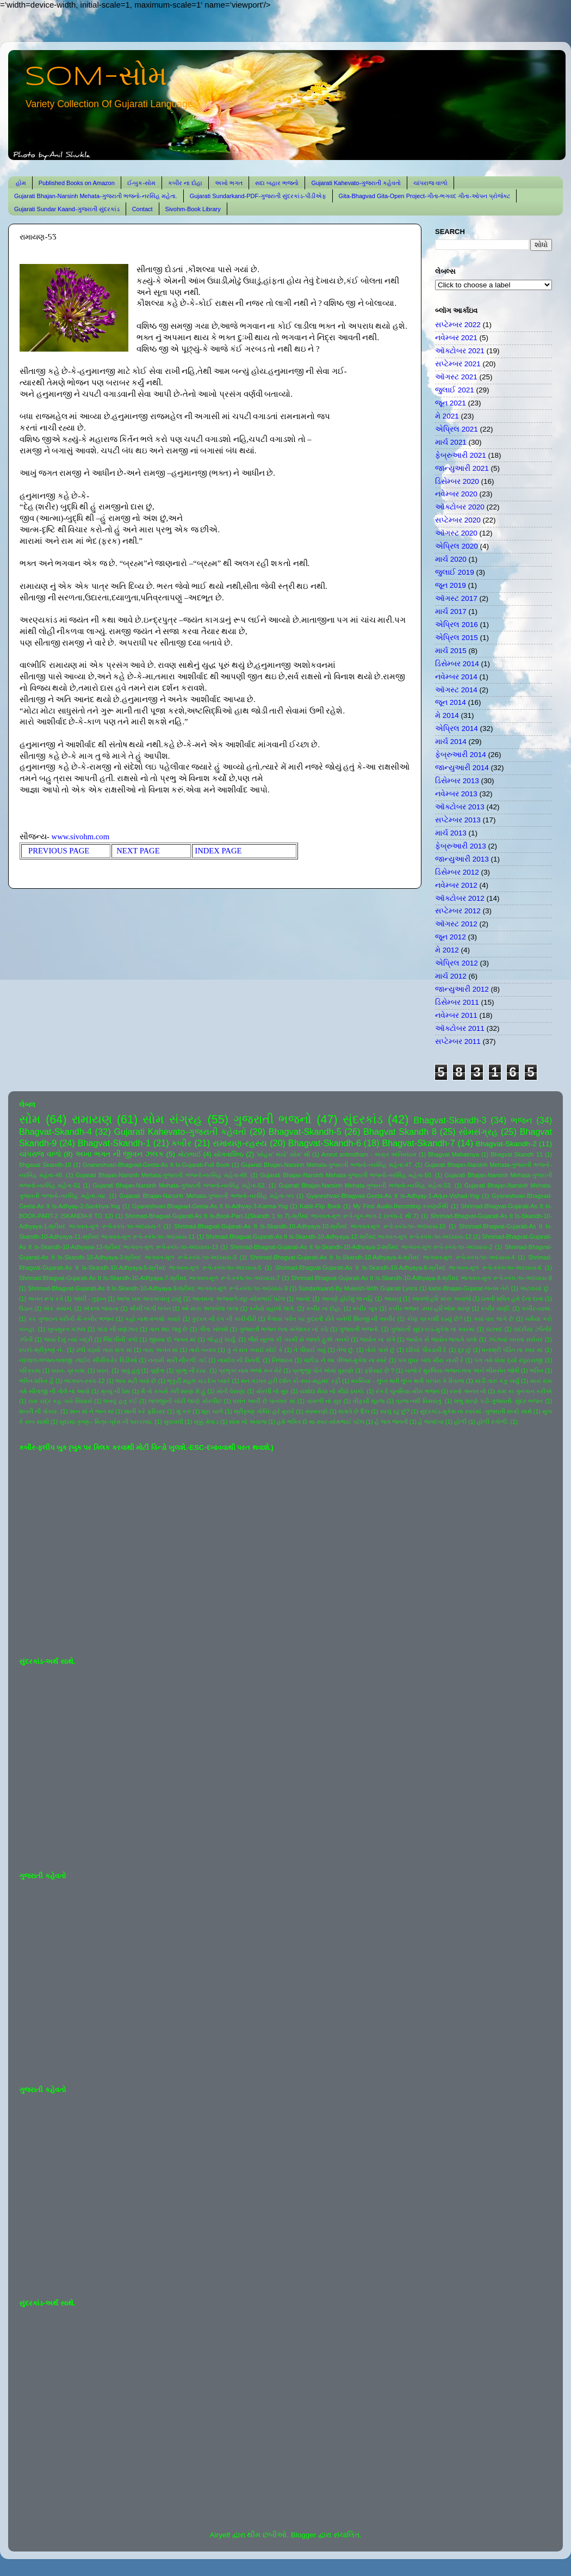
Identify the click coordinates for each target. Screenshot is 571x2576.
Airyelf (219, 2535)
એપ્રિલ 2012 (456, 963)
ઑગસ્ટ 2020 (456, 533)
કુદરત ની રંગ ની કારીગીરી (224, 1318)
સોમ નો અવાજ (247, 1421)
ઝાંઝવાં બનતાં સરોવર (515, 1339)
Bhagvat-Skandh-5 (305, 1131)
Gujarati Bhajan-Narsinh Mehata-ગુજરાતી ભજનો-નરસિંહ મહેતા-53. (365, 1185)
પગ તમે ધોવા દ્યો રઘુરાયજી (508, 1360)
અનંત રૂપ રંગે (45, 1298)
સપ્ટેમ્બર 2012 (458, 911)
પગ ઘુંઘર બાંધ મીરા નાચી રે (431, 1360)
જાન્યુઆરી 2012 (462, 989)
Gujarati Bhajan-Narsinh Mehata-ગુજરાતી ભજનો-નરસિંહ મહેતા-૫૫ (207, 1195)
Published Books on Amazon (77, 183)
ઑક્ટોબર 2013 (460, 807)
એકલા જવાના (101, 1308)
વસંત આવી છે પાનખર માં (264, 1401)
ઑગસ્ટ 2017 (456, 598)
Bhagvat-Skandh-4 (55, 1131)
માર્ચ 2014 (451, 741)
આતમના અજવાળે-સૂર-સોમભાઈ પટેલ (238, 1298)
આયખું (392, 1298)
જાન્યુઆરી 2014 (462, 768)
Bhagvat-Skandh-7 (418, 1143)
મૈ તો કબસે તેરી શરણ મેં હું (173, 1391)
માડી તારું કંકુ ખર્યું (497, 1381)
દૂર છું (464, 1350)
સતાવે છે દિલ (353, 1411)
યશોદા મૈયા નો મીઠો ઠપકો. (332, 1391)
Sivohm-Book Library (193, 209)
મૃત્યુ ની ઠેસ (115, 1391)
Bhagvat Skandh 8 (400, 1131)
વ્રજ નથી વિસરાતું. (419, 1401)
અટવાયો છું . (536, 1288)
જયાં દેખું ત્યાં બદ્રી (68, 1339)
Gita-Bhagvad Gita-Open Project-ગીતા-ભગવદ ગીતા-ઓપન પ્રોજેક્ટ (424, 196)
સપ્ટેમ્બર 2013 (458, 820)
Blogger (303, 2535)
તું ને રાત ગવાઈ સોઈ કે (255, 1350)
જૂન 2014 (450, 702)
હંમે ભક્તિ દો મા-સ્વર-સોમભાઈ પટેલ (320, 1421)
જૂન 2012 (450, 937)
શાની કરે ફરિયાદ (144, 1411)
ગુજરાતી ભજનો (272, 1119)
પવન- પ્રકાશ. (68, 1370)
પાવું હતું (130, 1370)
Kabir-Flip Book (320, 1206)
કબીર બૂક (364, 1308)
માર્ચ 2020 (451, 559)
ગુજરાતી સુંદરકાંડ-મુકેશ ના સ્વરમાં (432, 1329)
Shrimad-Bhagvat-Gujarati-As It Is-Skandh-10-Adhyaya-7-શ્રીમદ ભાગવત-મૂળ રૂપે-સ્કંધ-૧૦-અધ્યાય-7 (149, 1278)
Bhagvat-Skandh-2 (506, 1144)
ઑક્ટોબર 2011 (460, 1028)
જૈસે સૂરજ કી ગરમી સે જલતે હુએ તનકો (298, 1339)
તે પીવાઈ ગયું (310, 1350)
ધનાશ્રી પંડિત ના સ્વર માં (512, 1350)
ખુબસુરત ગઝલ (66, 1329)
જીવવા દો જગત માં (172, 1339)
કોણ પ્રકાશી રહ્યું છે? (434, 1318)
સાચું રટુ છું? (394, 1411)
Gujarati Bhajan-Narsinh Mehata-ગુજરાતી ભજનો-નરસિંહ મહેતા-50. (346, 1175)
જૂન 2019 (450, 585)
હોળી (460, 1421)
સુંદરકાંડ (363, 1119)
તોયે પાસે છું (380, 1350)
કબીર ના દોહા (185, 183)
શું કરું (183, 1411)
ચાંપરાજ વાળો (430, 183)
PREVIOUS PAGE (61, 850)
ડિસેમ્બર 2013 (457, 781)
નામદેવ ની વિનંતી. (239, 1360)
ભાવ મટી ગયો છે (135, 1381)
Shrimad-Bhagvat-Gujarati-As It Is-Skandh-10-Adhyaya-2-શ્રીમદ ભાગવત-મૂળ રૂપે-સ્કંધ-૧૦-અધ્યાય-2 (361, 1247)
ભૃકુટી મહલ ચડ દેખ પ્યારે (198, 1381)
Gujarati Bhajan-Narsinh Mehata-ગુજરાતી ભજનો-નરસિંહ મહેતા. (95, 196)
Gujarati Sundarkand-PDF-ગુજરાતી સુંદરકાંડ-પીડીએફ (258, 196)
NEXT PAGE (142, 850)
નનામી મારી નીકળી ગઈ (177, 1360)
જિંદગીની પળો (120, 1339)
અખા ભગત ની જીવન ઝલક (119, 1154)
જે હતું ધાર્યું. (222, 1339)
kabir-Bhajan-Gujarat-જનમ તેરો (469, 1288)
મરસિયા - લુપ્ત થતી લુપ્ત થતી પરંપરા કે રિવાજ (407, 1381)
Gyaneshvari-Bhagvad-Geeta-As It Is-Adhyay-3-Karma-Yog (210, 1206)
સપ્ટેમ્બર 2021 (458, 364)
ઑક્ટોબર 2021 (460, 351)
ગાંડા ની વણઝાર (117, 1329)
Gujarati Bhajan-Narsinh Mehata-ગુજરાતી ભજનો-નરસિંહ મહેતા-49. (162, 1175)
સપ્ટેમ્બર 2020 (458, 520)
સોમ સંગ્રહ (172, 1119)
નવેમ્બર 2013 (456, 794)
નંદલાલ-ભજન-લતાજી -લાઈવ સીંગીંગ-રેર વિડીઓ (78, 1360)
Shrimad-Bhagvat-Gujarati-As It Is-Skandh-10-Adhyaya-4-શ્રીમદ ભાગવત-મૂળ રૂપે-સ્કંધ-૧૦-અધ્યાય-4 (382, 1257)
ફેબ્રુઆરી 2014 (460, 755)
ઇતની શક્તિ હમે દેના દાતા (512, 1298)
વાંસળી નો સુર (324, 1401)
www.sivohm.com (81, 836)
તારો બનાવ (202, 1350)
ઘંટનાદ (494, 1329)
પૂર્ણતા (157, 1370)
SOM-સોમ (95, 77)
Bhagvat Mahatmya (453, 1154)
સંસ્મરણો (316, 1411)
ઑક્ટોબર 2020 (460, 507)
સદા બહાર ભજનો (277, 183)
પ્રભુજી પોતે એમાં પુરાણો (322, 1370)
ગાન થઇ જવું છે (168, 1329)
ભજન (521, 1120)
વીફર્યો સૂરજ (369, 1401)
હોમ (21, 183)
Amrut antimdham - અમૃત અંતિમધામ (369, 1154)
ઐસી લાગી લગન (150, 1308)
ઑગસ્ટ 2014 (456, 690)
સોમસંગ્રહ (478, 1131)
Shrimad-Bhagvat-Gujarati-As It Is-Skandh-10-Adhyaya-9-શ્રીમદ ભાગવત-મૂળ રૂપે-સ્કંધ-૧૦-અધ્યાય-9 (158, 1288)
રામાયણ (92, 1119)
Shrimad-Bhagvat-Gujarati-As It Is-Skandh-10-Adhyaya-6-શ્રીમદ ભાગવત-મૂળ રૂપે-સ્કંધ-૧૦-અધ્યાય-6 (408, 1267)
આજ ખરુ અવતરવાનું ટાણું (148, 1298)
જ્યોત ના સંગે (377, 1339)
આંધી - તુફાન (89, 1298)
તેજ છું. (346, 1350)
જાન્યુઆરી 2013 (462, 859)
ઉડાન (26, 1308)
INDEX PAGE (218, 850)
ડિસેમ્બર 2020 (457, 481)
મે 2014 (447, 715)
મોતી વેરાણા (230, 1391)
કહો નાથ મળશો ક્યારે (153, 1318)
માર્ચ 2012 (451, 976)
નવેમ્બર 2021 (456, 338)
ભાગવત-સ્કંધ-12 (84, 1381)
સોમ (30, 1119)
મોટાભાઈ (189, 1154)
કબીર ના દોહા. (324, 1308)
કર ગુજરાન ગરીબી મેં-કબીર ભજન (71, 1318)
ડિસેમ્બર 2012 (457, 872)
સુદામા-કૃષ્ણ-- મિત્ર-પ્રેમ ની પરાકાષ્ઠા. (106, 1421)
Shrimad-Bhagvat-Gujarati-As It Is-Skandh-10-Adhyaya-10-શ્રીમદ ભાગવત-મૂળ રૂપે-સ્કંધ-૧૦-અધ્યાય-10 (309, 1226)
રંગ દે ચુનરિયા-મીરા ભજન (407, 1391)
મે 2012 (447, 950)
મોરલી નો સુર (272, 1391)
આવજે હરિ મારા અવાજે (441, 1298)
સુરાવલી (173, 1421)
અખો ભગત (229, 183)
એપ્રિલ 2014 (456, 728)
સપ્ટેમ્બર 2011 (458, 1041)
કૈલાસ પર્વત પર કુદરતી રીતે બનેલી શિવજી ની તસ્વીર (331, 1318)
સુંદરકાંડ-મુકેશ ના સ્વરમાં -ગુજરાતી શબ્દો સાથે (476, 1411)
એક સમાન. (57, 1308)
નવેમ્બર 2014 (456, 677)
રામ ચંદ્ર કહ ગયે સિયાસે (60, 1401)
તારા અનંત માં (160, 1350)
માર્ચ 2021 (451, 442)
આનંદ (303, 1298)
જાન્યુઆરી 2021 (462, 468)
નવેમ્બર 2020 (456, 494)
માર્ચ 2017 (451, 611)
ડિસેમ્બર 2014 (457, 664)
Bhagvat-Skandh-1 (114, 1143)
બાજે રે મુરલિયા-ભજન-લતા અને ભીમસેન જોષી (462, 1370)
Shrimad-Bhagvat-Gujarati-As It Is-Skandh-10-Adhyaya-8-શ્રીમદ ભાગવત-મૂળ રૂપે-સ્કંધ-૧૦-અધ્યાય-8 (421, 1278)
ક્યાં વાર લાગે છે (494, 1318)
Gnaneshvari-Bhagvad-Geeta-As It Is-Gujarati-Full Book (156, 1164)
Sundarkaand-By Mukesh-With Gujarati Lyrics (358, 1288)
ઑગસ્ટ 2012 (456, 924)
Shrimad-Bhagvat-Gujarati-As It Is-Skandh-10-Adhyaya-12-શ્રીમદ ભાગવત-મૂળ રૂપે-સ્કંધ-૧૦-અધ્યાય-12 (338, 1236)
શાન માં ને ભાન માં (92, 1411)
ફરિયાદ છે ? (379, 1370)
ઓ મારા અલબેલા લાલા (209, 1308)
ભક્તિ (536, 1370)
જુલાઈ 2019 (454, 572)
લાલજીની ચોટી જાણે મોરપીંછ (185, 1401)
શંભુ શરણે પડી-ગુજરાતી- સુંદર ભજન (498, 1401)
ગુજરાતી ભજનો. (359, 1329)
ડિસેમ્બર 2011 (457, 1002)
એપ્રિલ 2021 (456, 429)
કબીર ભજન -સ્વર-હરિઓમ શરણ (429, 1308)
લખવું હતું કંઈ (120, 1401)
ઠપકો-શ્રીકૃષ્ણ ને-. (42, 1350)
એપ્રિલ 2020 (456, 546)
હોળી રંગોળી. (492, 1421)
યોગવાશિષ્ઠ (229, 1154)
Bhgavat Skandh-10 (45, 1164)
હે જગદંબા (431, 1421)
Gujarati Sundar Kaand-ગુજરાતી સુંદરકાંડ (67, 209)
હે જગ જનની (391, 1421)
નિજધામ (282, 1360)
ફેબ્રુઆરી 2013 (460, 846)
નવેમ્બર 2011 (456, 1015)
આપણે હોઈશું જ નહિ (347, 1298)
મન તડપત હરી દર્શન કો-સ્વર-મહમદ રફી (290, 1381)
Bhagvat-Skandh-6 (324, 1143)
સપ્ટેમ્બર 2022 (458, 325)
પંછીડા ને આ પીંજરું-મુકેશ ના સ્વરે (345, 1360)
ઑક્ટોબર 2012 (460, 898)
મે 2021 (447, 416)
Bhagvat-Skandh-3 (450, 1120)
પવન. (103, 1370)
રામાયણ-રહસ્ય (240, 1143)
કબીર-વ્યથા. (537, 1308)
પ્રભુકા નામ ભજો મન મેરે (250, 1370)
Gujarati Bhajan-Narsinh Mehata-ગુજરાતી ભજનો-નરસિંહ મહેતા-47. (327, 1164)
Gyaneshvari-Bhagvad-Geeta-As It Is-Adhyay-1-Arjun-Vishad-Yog (393, 1195)
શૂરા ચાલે (212, 1411)
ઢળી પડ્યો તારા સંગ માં (104, 1350)
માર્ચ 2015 (451, 651)
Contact (142, 209)
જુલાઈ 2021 (454, 390)
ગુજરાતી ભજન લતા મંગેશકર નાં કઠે (283, 1329)
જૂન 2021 (450, 403)
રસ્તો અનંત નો (468, 1391)
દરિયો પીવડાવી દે (426, 1350)
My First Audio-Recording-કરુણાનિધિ (401, 1206)
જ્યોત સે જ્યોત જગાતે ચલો (441, 1339)
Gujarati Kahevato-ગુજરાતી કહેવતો (356, 183)
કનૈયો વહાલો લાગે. (272, 1308)
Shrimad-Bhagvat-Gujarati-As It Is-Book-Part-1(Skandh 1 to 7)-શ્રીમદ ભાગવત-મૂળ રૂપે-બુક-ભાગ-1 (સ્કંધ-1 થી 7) (272, 1216)
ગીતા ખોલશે (213, 1329)
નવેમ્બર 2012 (456, 885)
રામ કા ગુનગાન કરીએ (525, 1391)
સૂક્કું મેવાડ (206, 1421)
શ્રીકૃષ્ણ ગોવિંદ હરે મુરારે (264, 1411)
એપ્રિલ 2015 (456, 638)
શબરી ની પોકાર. (39, 1411)
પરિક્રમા (30, 1370)
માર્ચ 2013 (451, 833)
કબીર (181, 1143)
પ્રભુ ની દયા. (191, 1370)
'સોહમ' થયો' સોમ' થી (283, 1154)
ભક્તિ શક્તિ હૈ (36, 1381)
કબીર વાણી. (496, 1308)
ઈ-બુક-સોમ (141, 183)
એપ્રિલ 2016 (456, 624)
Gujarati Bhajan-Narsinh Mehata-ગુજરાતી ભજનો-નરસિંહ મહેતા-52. (179, 1185)
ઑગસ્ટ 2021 (456, 377)
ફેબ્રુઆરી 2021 (460, 455)
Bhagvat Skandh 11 (517, 1154)
